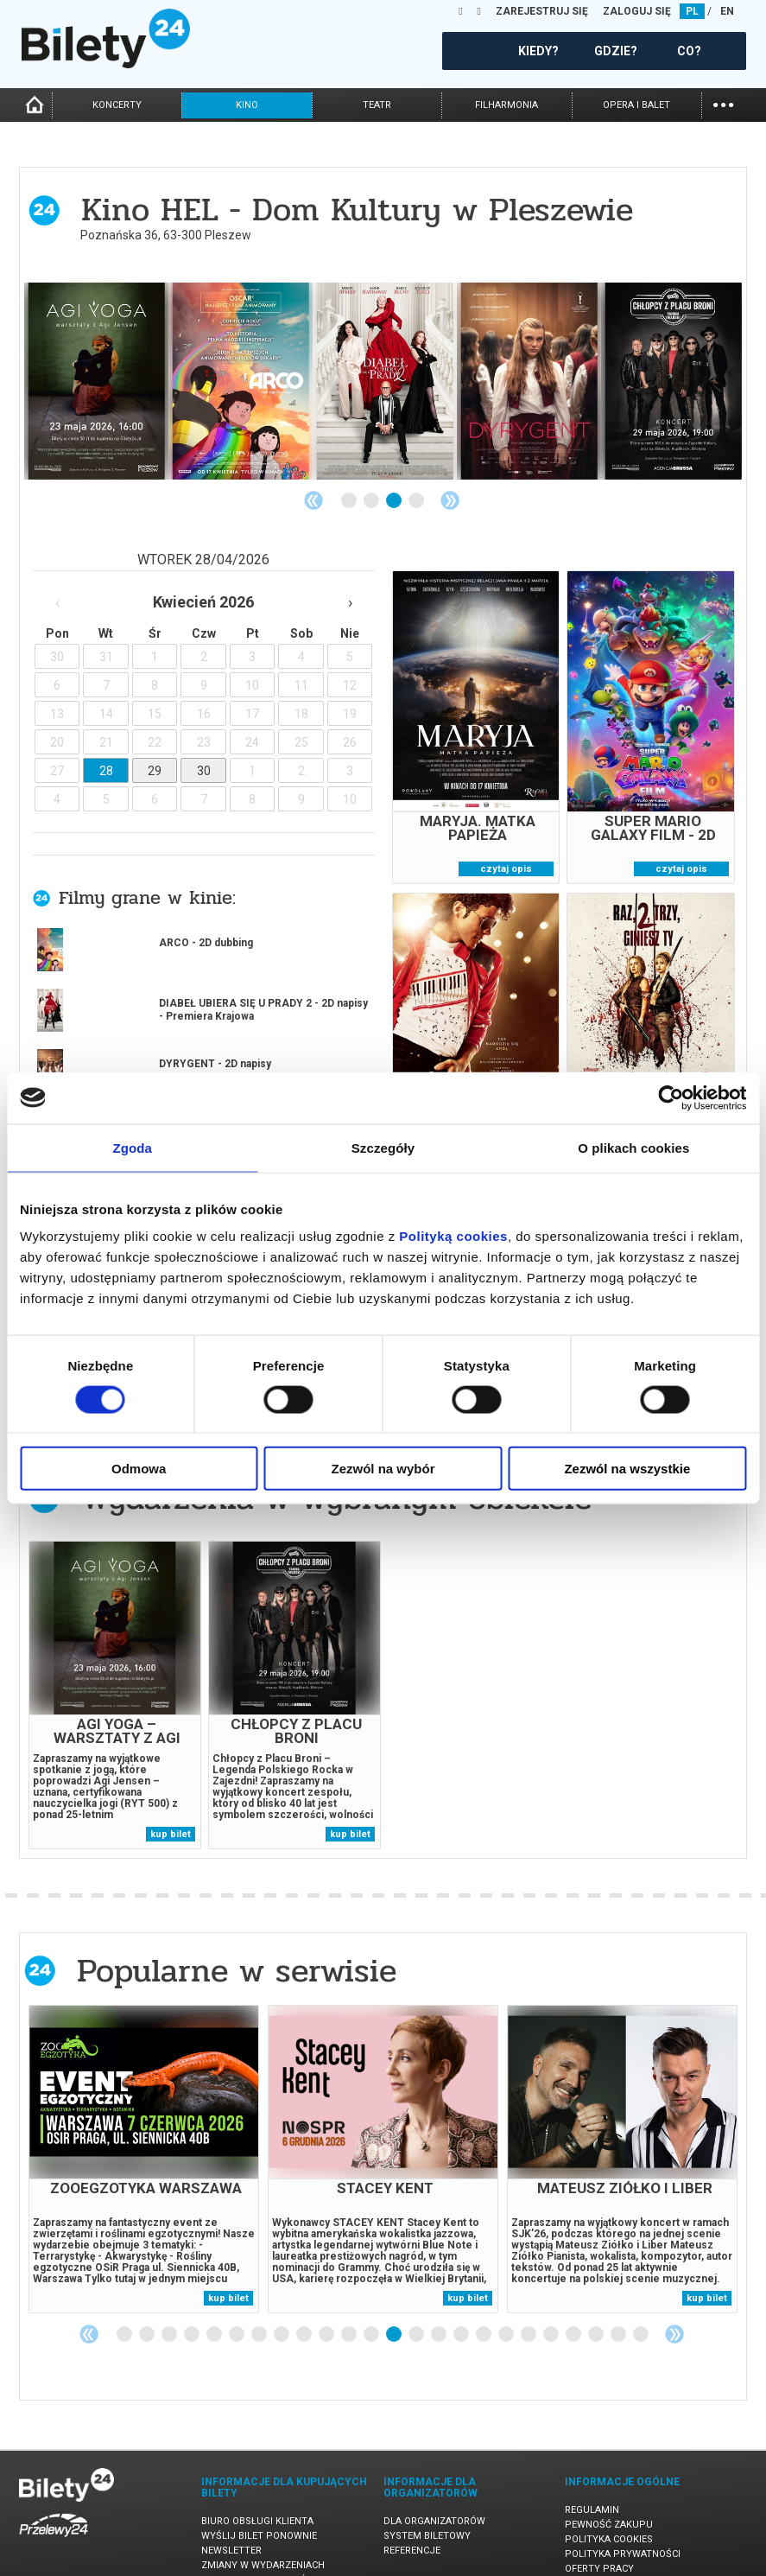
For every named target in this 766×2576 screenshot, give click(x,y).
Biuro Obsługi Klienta (257, 2490)
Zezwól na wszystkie (627, 1468)
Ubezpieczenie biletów (258, 2549)
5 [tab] (215, 2304)
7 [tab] (260, 2304)
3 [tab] (394, 501)
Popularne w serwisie (236, 1940)
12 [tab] (372, 2304)
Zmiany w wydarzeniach (263, 2535)
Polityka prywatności (623, 2523)
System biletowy (427, 2505)
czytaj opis (506, 869)
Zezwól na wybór (383, 1468)
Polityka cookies (609, 2509)
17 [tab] (484, 2304)
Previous (313, 500)
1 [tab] (349, 501)
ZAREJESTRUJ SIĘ (542, 11)
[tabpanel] (96, 381)
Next (449, 500)
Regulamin (592, 2479)
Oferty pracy (599, 2538)
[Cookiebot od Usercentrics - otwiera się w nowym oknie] (670, 1097)
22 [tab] (596, 2304)
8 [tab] (282, 2304)
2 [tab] (372, 501)
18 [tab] (507, 2304)
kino (247, 105)
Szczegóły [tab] (383, 1147)
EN (727, 11)
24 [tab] (641, 2304)
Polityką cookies (453, 1236)
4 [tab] (417, 501)
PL (692, 11)
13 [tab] (394, 2304)
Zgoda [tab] (132, 1147)
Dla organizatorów (434, 2490)
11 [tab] (349, 2304)
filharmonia (506, 105)
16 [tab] (462, 2304)
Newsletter (231, 2520)
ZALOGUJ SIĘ (637, 11)
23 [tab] (619, 2304)
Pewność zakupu (609, 2494)
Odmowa (138, 1468)
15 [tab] (439, 2304)
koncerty (117, 105)
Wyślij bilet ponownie (259, 2505)
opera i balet (636, 105)
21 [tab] (574, 2304)
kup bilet (170, 1804)
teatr (377, 105)
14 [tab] (417, 2304)
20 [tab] (551, 2304)
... (723, 103)
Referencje (411, 2520)
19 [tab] (529, 2304)
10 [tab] (327, 2304)
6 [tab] (237, 2304)
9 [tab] (304, 2304)
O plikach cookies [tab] (633, 1147)
